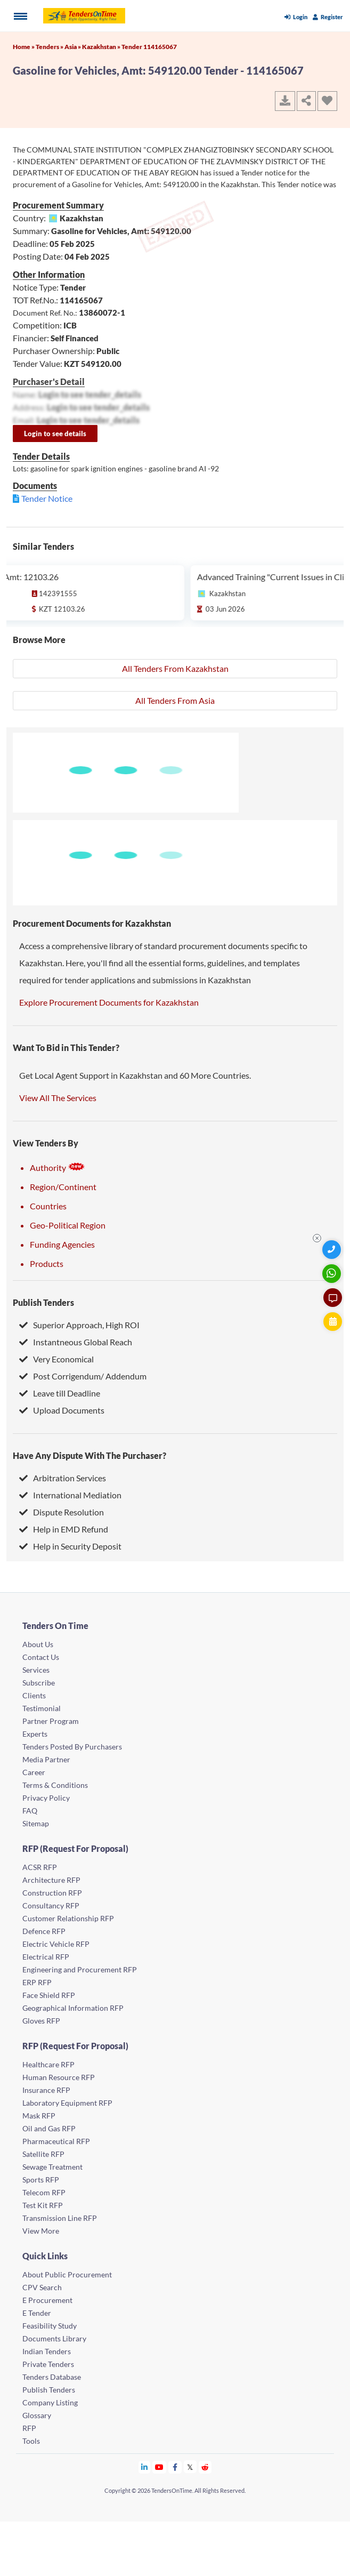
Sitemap (35, 1823)
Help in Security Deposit (70, 1546)
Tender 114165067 (149, 47)
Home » (24, 47)
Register (328, 16)
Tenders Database (51, 2376)
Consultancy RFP (50, 1905)
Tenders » (50, 47)
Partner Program (50, 1721)
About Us (37, 1644)
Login (295, 16)
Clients (34, 1695)
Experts (34, 1733)
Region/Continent (63, 1187)
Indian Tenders (46, 2351)
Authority (57, 1167)
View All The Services (57, 1098)
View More (40, 2230)
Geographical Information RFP (73, 2007)
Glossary (36, 2415)
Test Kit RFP (42, 2205)
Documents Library (54, 2338)
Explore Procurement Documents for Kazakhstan (109, 1002)
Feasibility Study (49, 2325)
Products (46, 1263)
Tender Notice (46, 498)
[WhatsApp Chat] (332, 1273)
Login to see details (55, 433)
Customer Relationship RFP (68, 1918)
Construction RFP (52, 1892)
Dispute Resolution (61, 1512)
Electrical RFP (45, 1956)
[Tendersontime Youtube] (159, 2466)
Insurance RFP (46, 2089)
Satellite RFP (43, 2153)
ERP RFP (37, 1982)
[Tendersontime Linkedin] (145, 2466)
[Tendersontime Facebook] (175, 2466)
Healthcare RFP (48, 2064)
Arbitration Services (62, 1478)
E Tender (36, 2312)
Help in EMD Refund (63, 1529)
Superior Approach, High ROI (79, 1325)
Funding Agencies (62, 1244)
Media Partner (46, 1759)
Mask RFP (38, 2115)
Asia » (73, 47)
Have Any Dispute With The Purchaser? (89, 1455)
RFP (29, 2428)
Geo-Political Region (67, 1225)
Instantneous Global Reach (75, 1342)
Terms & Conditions (55, 1784)
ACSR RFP (39, 1867)
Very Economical (56, 1359)
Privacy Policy (46, 1797)
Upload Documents (61, 1410)
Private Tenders (48, 2364)
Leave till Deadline (59, 1393)
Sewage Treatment (52, 2166)
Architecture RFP (51, 1879)
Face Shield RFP (48, 1995)
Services (36, 1669)
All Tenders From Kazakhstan (175, 668)
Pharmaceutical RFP (56, 2141)
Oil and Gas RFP (49, 2128)
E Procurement (47, 2300)
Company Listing (50, 2402)
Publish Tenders (43, 1302)
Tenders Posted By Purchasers (72, 1746)
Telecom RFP (44, 2192)
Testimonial (41, 1708)
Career (33, 1772)
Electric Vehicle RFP (55, 1943)
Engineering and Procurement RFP (79, 1969)
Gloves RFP (41, 2020)
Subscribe (38, 1682)
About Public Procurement (67, 2274)
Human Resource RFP (58, 2077)
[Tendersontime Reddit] (205, 2466)
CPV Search (42, 2287)
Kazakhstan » (101, 47)
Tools (31, 2440)
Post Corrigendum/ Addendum (82, 1376)
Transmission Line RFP (59, 2217)
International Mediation (70, 1495)
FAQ (29, 1810)
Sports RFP (40, 2179)
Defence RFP (44, 1931)
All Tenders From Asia (175, 700)
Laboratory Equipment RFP (67, 2102)
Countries (48, 1206)
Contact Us (40, 1657)
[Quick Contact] (332, 1249)
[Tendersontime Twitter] (190, 2466)
